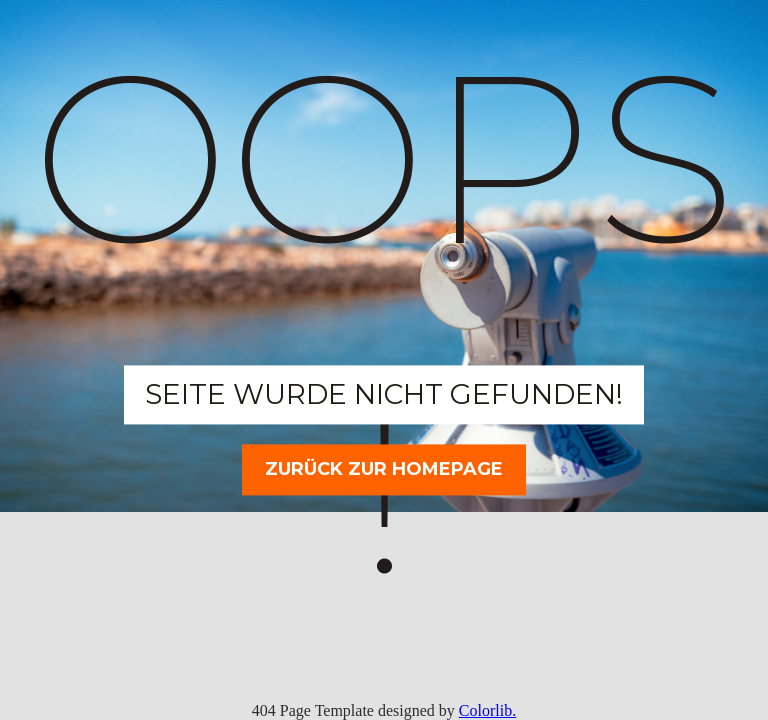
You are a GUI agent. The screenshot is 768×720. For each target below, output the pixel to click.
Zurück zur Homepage (384, 469)
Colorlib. (487, 710)
